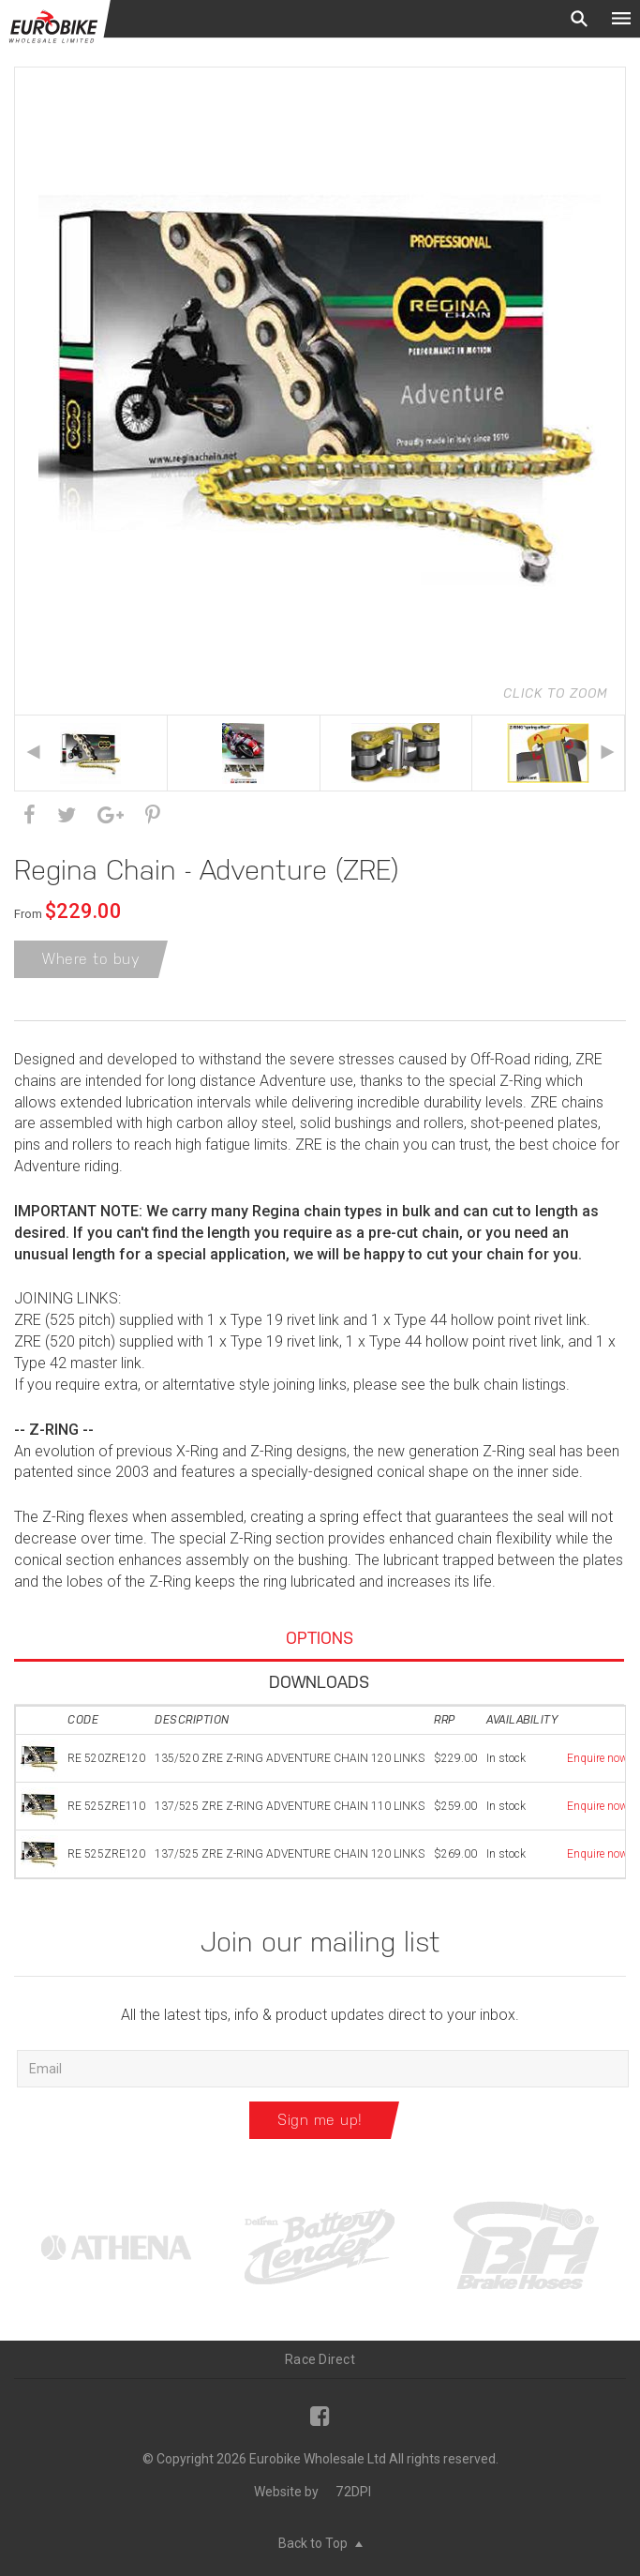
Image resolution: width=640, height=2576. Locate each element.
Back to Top (320, 2543)
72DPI (353, 2491)
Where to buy (91, 959)
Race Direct (320, 2359)
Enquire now (597, 1758)
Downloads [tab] (319, 1682)
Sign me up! (320, 2120)
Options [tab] (319, 1638)
